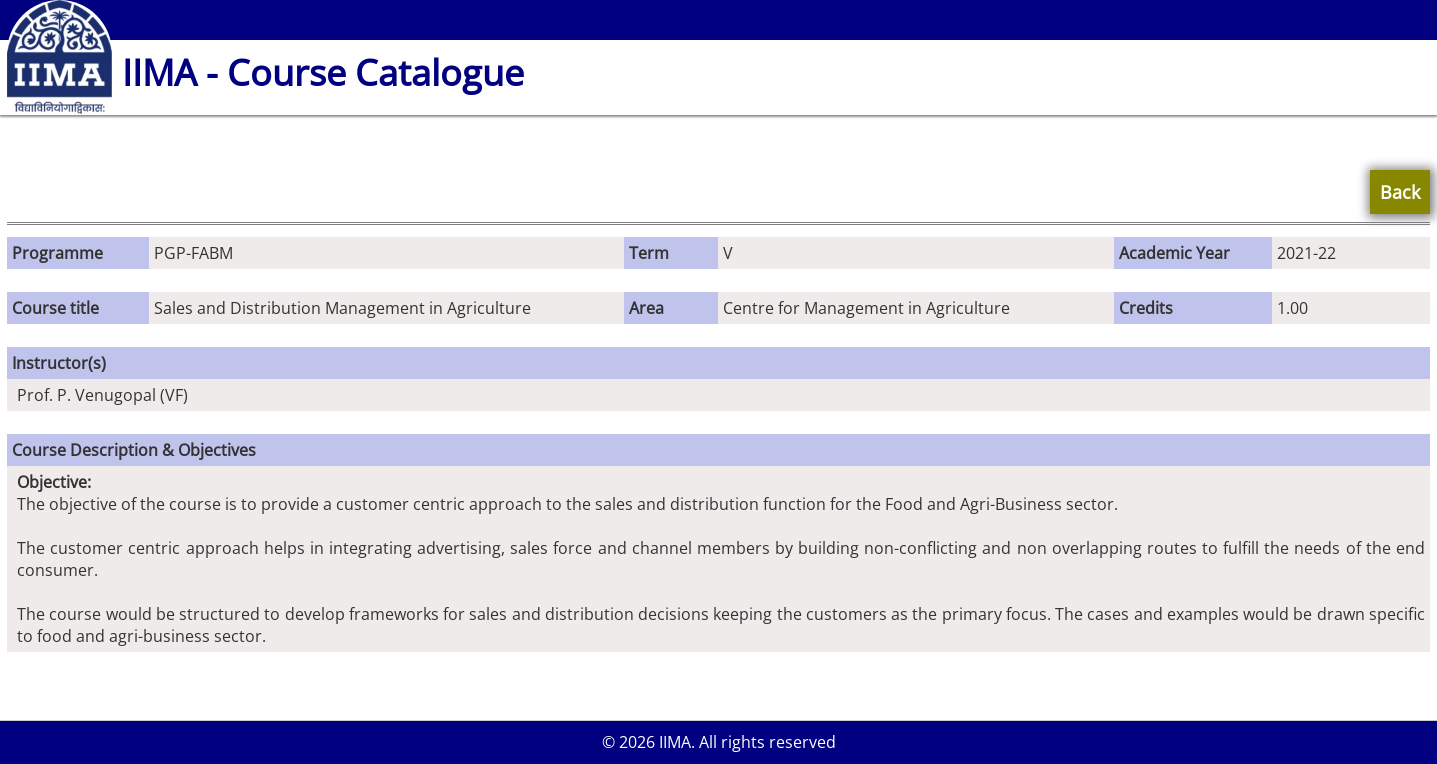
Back (1400, 192)
